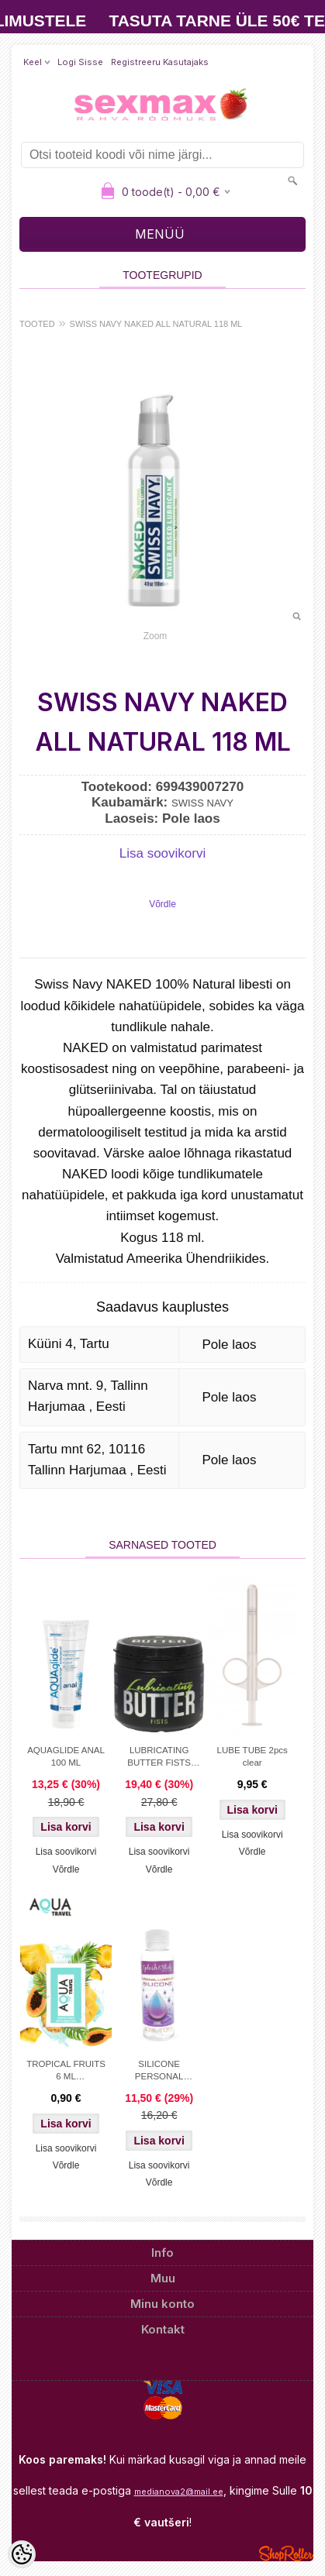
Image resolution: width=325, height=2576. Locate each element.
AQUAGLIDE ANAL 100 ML (66, 1756)
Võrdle (162, 904)
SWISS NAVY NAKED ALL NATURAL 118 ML (156, 323)
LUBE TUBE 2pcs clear (252, 1756)
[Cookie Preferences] (22, 2554)
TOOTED (37, 323)
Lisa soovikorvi (162, 853)
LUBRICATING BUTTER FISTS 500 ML (159, 1757)
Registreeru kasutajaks (160, 62)
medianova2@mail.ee (178, 2491)
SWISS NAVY (202, 803)
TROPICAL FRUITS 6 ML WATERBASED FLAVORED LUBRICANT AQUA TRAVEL (65, 2071)
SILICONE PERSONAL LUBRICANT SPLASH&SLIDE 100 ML (159, 2071)
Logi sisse (80, 62)
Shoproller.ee (286, 2553)
